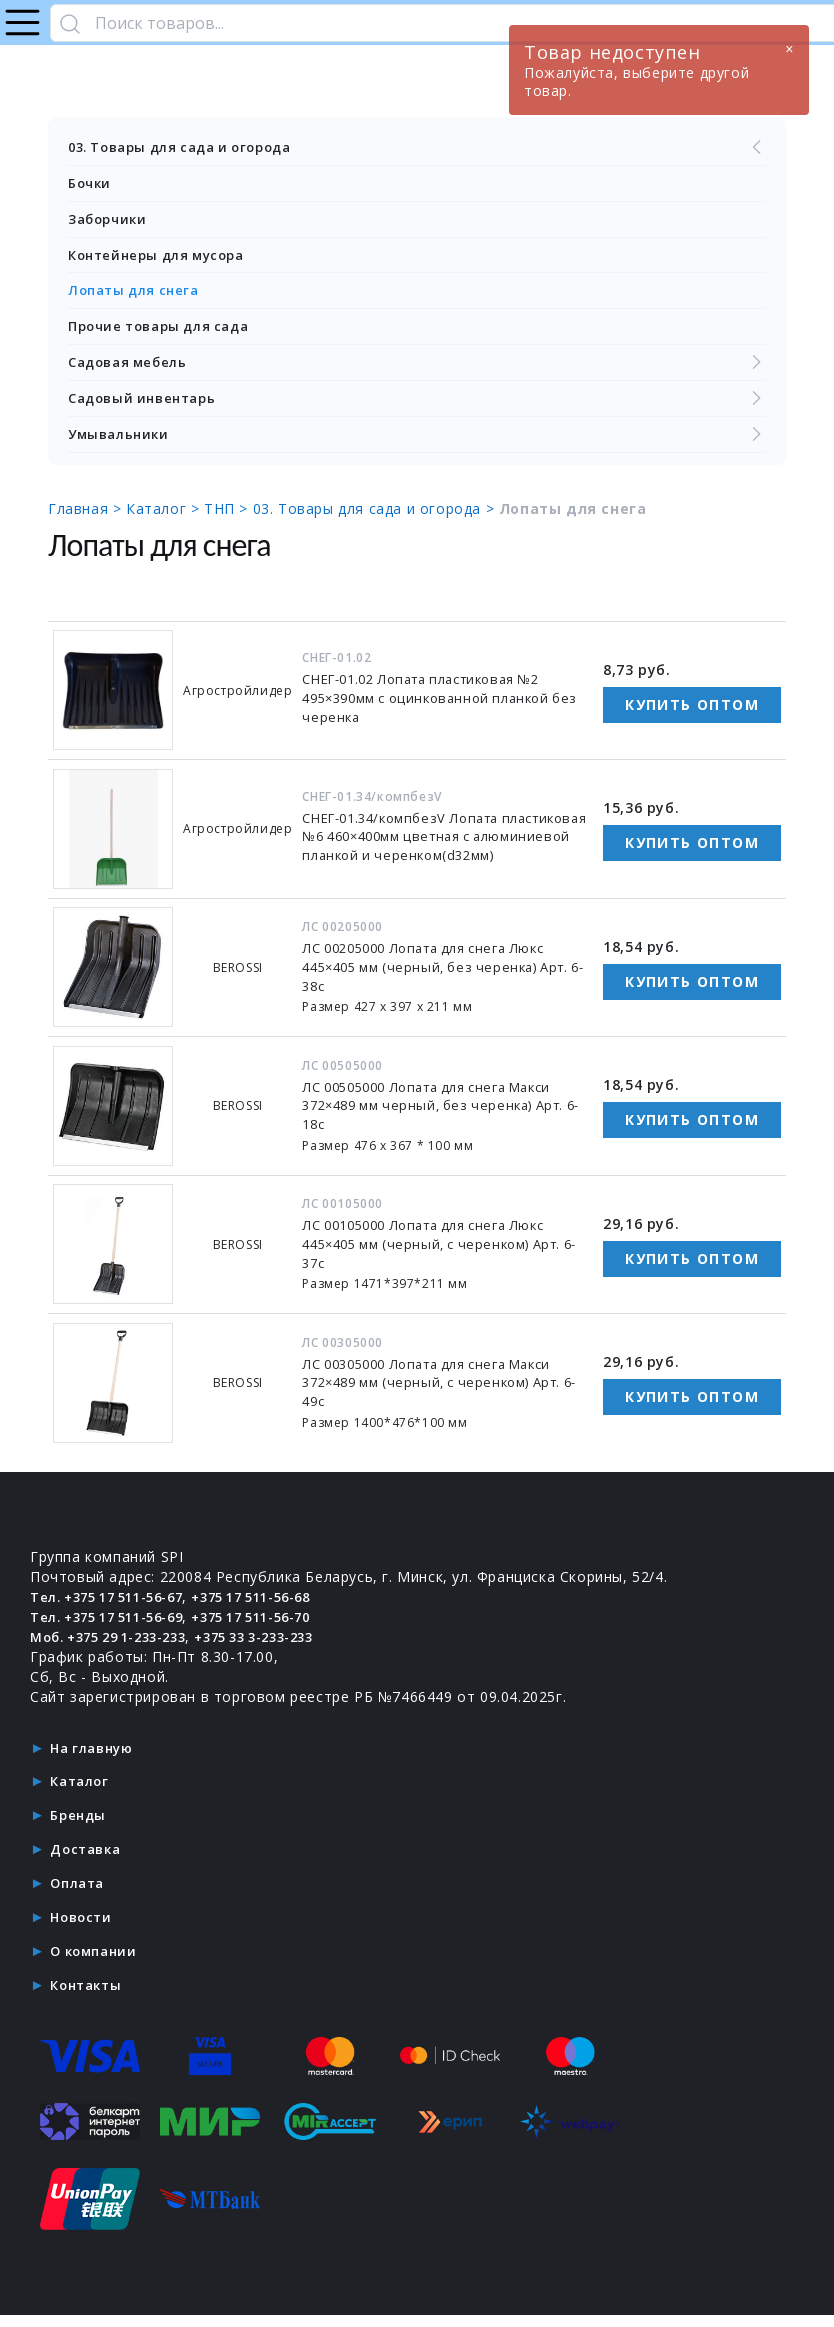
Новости (83, 1927)
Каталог (82, 1791)
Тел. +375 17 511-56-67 (116, 1606)
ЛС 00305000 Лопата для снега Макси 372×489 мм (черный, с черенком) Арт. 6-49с (443, 1392)
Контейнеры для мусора (163, 258)
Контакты (89, 1995)
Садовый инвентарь (417, 407)
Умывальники (417, 444)
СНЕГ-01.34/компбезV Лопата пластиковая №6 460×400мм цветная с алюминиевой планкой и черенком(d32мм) (444, 846)
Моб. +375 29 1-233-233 (118, 1646)
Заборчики (110, 221)
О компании (97, 1961)
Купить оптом (692, 714)
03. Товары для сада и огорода (417, 148)
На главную (95, 1757)
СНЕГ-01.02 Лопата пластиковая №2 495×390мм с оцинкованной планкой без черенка (436, 708)
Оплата (80, 1893)
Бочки (91, 184)
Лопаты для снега (138, 295)
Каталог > (165, 518)
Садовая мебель (417, 370)
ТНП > (228, 518)
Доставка (88, 1859)
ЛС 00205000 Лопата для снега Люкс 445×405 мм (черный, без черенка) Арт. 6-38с (446, 977)
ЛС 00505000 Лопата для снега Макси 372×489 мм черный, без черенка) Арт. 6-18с (444, 1115)
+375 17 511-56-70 (279, 1626)
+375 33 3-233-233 (283, 1646)
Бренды (79, 1825)
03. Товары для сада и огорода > (376, 518)
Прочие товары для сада (166, 332)
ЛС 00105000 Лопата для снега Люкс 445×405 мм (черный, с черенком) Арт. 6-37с (443, 1254)
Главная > (87, 518)
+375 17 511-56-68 (279, 1606)
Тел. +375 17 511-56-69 (116, 1626)
